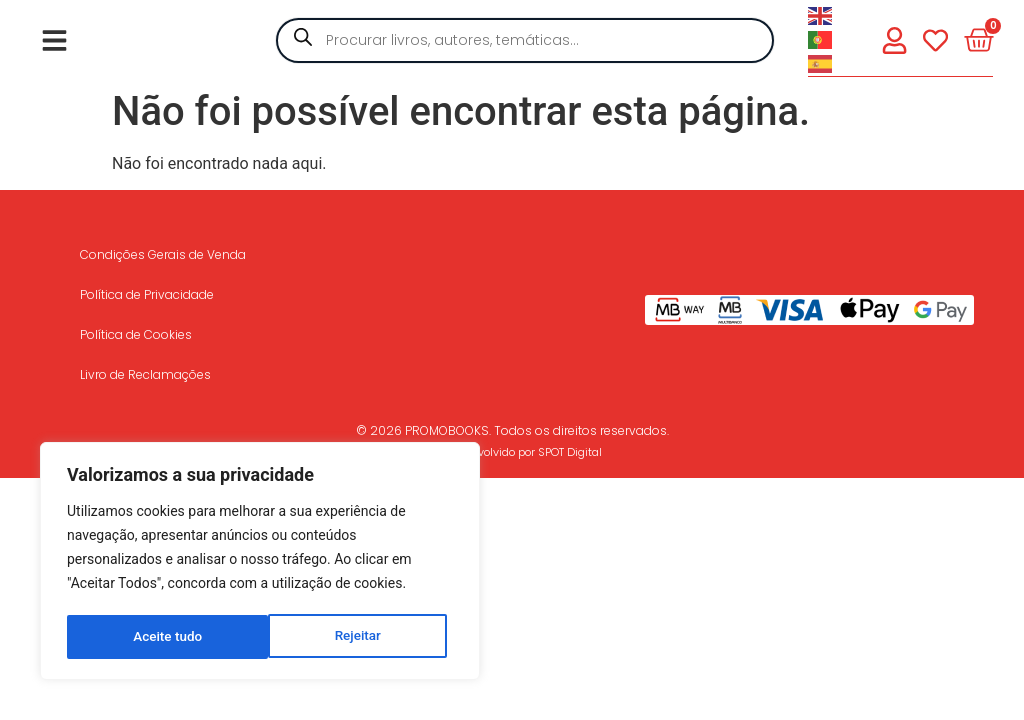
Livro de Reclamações (145, 374)
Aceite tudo (353, 637)
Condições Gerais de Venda (163, 254)
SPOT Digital (570, 452)
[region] (260, 563)
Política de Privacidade (147, 294)
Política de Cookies (136, 334)
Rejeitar (156, 637)
